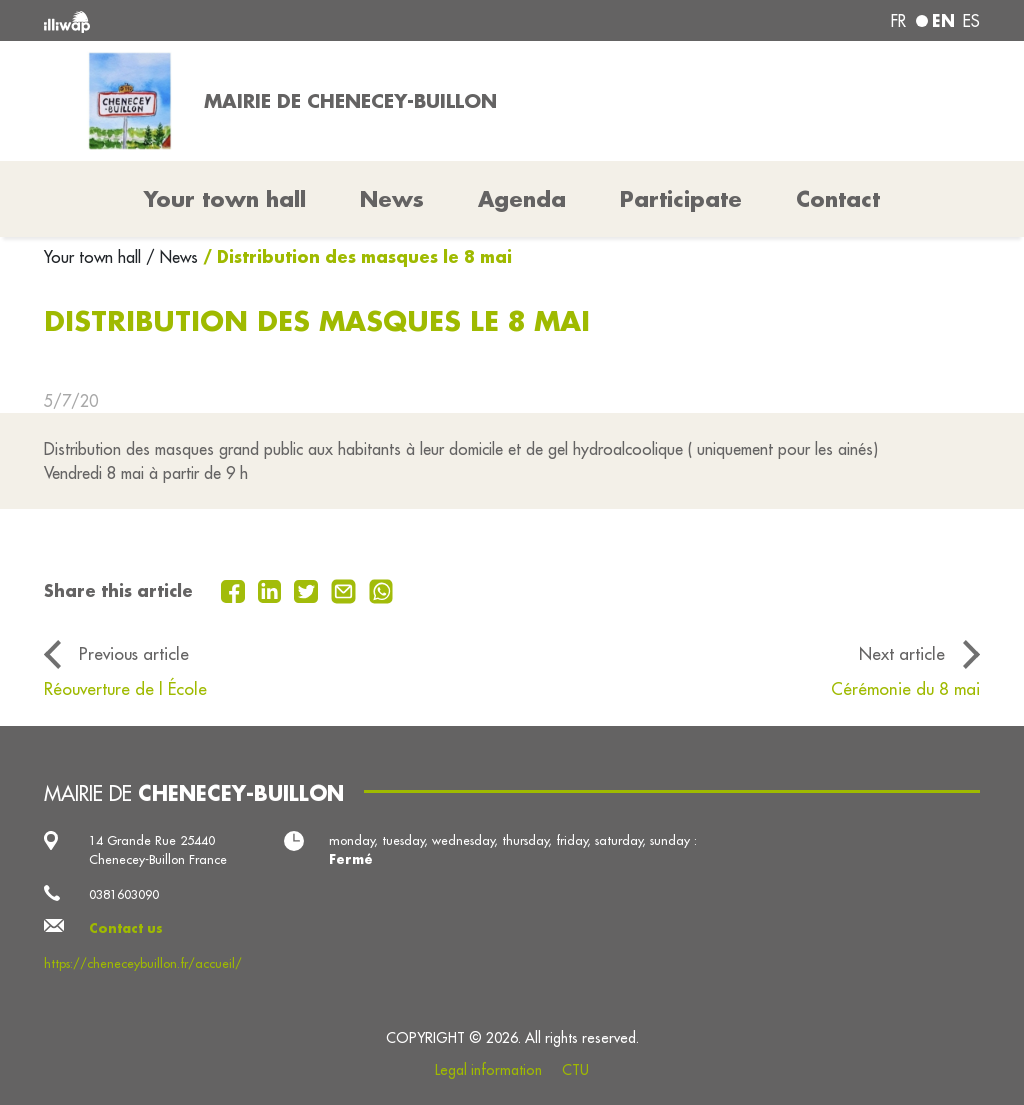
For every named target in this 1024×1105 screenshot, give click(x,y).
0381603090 (124, 894)
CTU (575, 1070)
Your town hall (95, 257)
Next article (902, 653)
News (392, 199)
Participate (681, 199)
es (971, 21)
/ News (172, 257)
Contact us (126, 928)
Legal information (488, 1070)
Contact (838, 199)
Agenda (522, 199)
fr (898, 21)
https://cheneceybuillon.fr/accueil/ (143, 963)
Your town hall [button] (225, 199)
